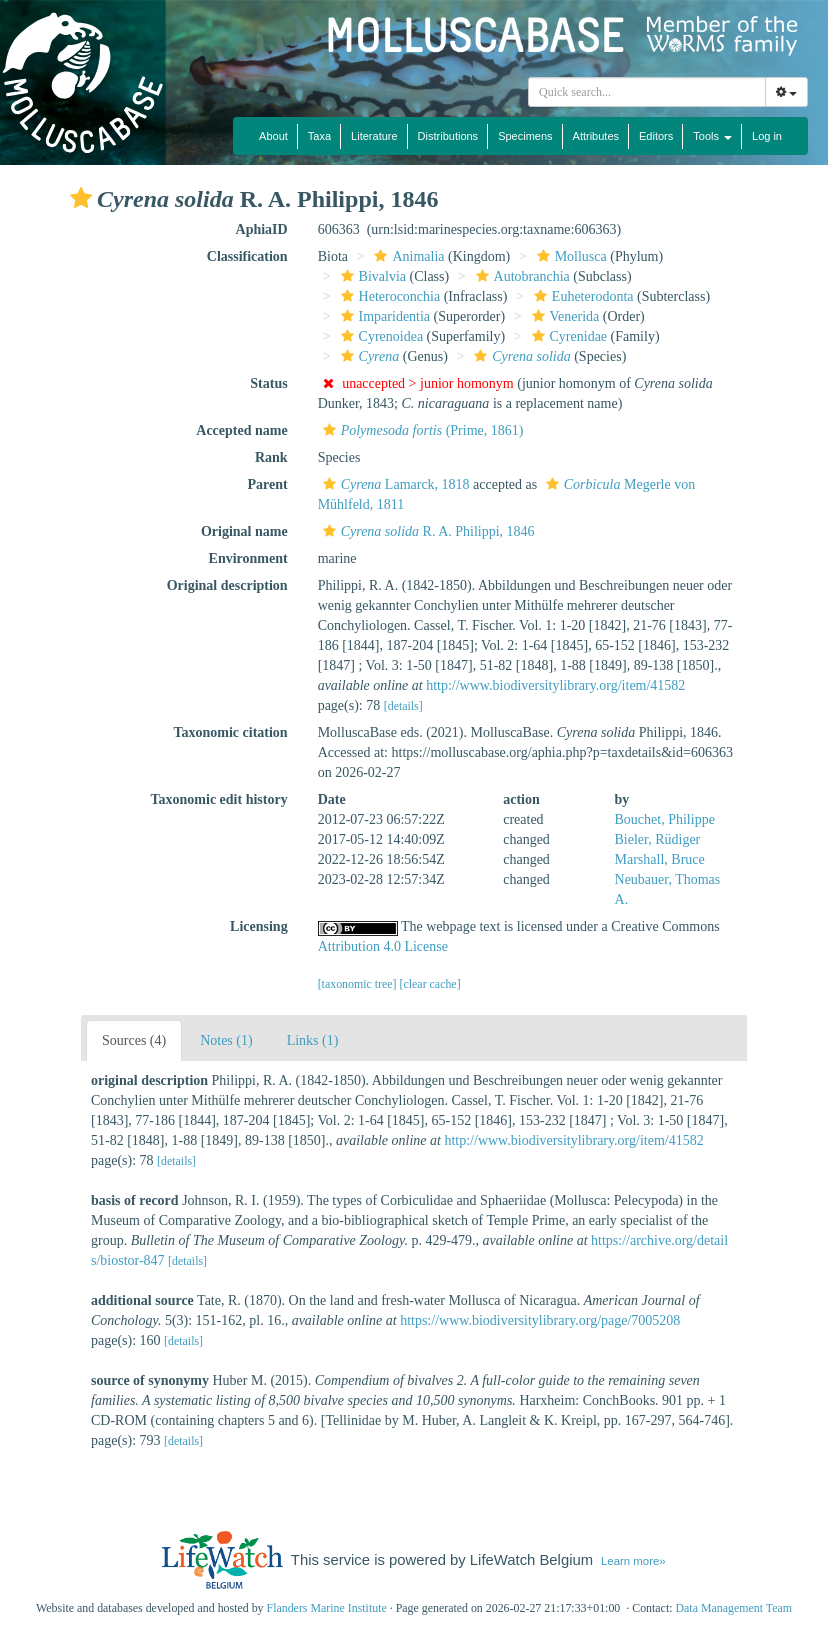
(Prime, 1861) (421, 430)
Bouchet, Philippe (665, 819)
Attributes (596, 136)
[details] (403, 706)
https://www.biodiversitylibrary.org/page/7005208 (540, 1320)
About (273, 136)
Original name (244, 531)
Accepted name (241, 430)
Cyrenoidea (380, 336)
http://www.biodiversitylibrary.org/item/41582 (555, 685)
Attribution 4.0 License (383, 946)
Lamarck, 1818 (394, 484)
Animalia (406, 256)
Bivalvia (371, 276)
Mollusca (569, 256)
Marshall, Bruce (660, 859)
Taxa (319, 136)
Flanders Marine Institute (327, 1608)
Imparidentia (383, 316)
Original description (227, 585)
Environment (248, 558)
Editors (656, 136)
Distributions (448, 136)
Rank (271, 457)
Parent (267, 484)
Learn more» (633, 1561)
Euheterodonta (581, 296)
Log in (767, 136)
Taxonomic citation (230, 732)
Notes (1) (226, 1040)
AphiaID (262, 229)
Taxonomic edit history (219, 799)
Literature (374, 136)
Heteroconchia (388, 296)
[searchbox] (647, 92)
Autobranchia (520, 276)
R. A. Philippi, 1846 (426, 531)
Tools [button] (712, 136)
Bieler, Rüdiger (658, 839)
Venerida (563, 316)
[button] (81, 198)
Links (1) (313, 1040)
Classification (247, 256)
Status (268, 383)
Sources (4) (134, 1040)
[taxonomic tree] (357, 984)
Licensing (259, 926)
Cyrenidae (567, 336)
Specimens (525, 136)
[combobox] (647, 92)
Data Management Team (733, 1608)
